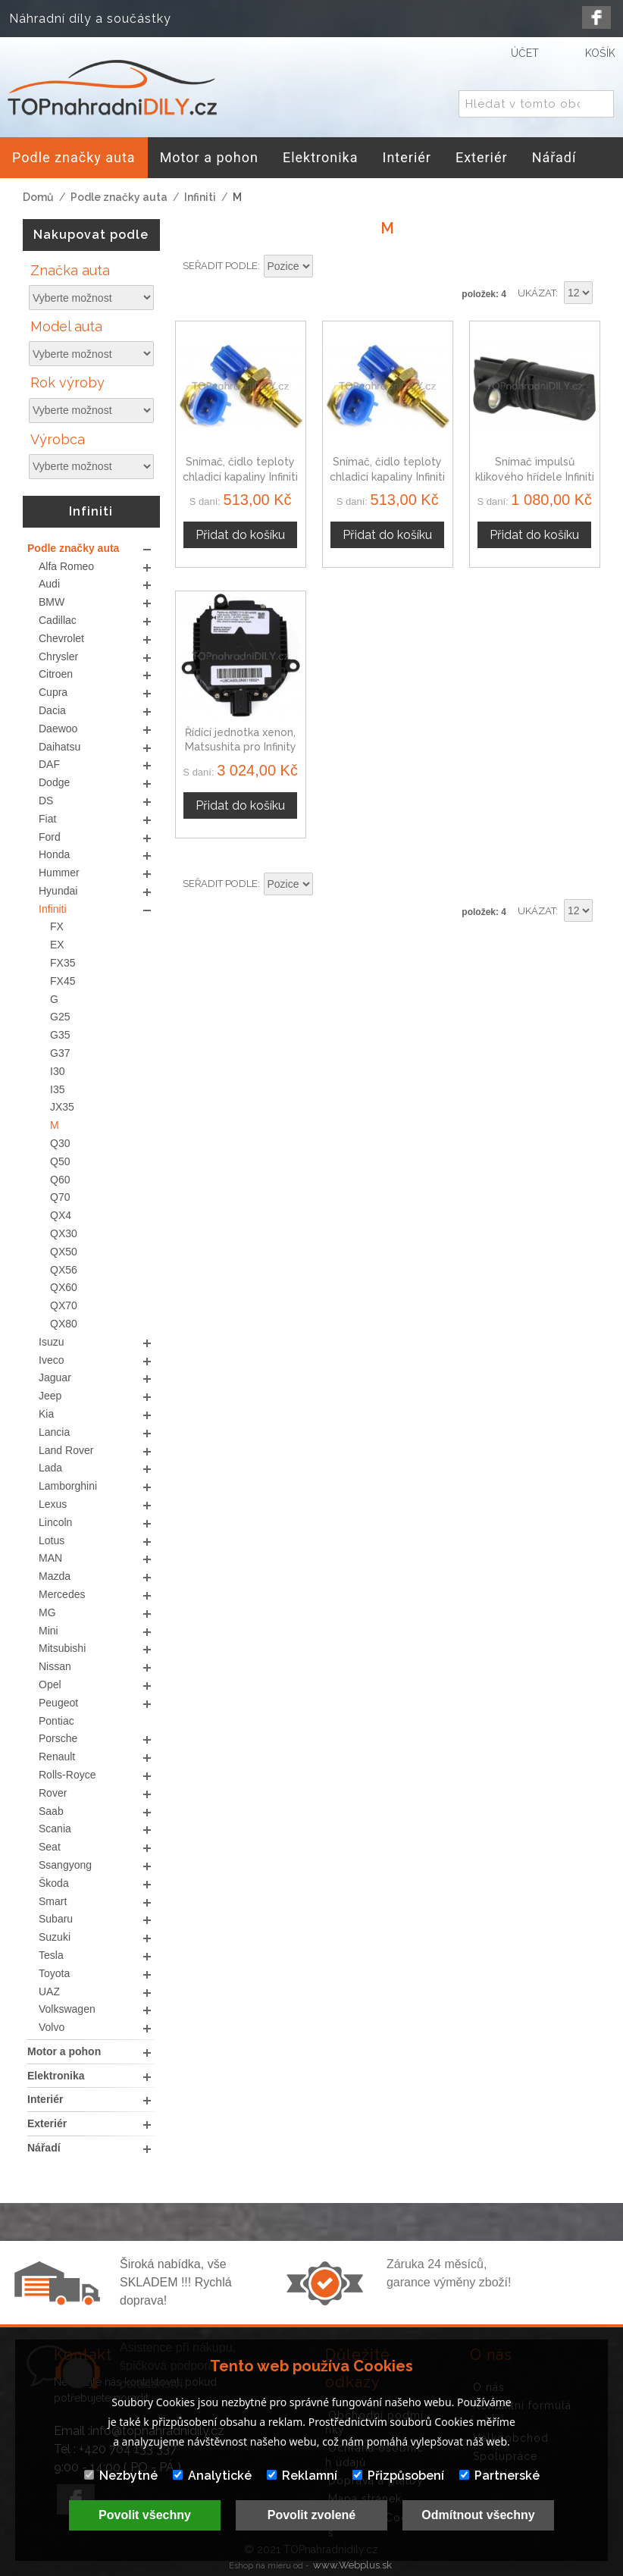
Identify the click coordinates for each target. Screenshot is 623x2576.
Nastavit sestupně (326, 266)
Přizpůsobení (398, 2475)
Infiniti (200, 197)
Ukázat (537, 293)
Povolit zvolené (311, 2515)
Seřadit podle (220, 265)
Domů (38, 197)
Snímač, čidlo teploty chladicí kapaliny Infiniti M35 (240, 476)
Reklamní (302, 2475)
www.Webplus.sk (352, 2565)
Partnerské (499, 2475)
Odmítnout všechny (477, 2515)
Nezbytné (121, 2475)
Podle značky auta (118, 197)
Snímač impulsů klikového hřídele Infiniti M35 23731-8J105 (534, 476)
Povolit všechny (145, 2515)
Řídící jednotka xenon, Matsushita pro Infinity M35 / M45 (240, 747)
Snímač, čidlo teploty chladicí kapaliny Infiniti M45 (387, 476)
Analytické (212, 2475)
